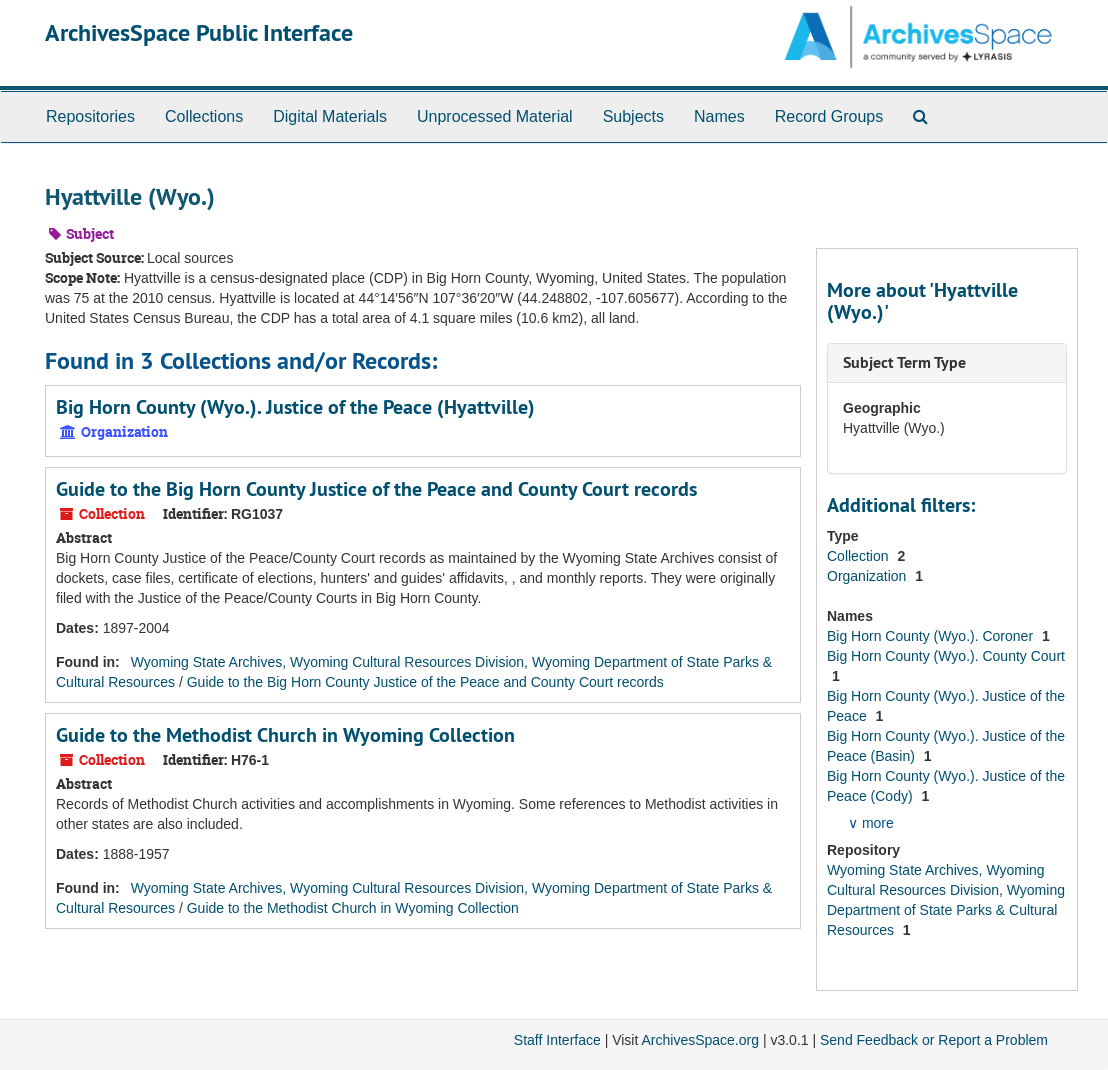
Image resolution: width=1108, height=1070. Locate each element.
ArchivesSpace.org (700, 1040)
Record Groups (829, 116)
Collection (859, 556)
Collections (204, 116)
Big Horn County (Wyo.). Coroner (932, 636)
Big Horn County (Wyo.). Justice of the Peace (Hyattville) (295, 407)
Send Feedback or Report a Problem (934, 1040)
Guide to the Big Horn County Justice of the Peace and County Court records (376, 489)
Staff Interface (557, 1040)
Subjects (633, 116)
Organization (868, 576)
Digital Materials (330, 116)
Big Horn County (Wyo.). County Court (946, 656)
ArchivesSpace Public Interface (199, 32)
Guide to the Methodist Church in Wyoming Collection (285, 735)
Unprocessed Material (495, 116)
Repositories (90, 116)
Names (719, 116)
